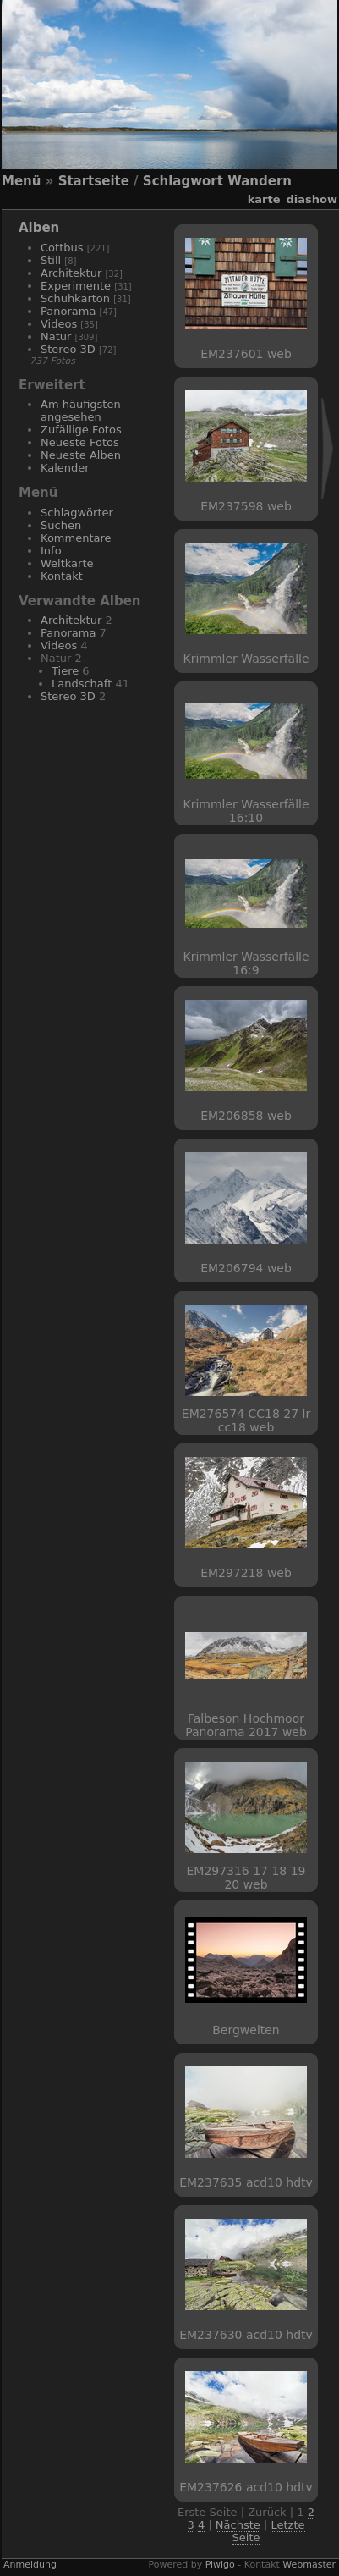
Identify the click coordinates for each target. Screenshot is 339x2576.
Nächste (238, 2524)
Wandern (259, 181)
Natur (56, 336)
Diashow (312, 199)
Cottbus (62, 247)
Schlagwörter (77, 512)
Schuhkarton (75, 298)
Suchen (61, 525)
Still (51, 260)
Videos (59, 323)
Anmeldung (30, 2564)
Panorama (68, 311)
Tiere (65, 671)
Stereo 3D (68, 349)
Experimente (76, 285)
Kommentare (76, 538)
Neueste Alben (81, 455)
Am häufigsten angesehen (81, 410)
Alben (39, 227)
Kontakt (62, 576)
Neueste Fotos (80, 442)
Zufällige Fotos (81, 429)
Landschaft (82, 683)
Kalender (65, 467)
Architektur (71, 273)
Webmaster (309, 2564)
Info (51, 550)
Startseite (93, 181)
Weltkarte (67, 563)
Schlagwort (183, 181)
